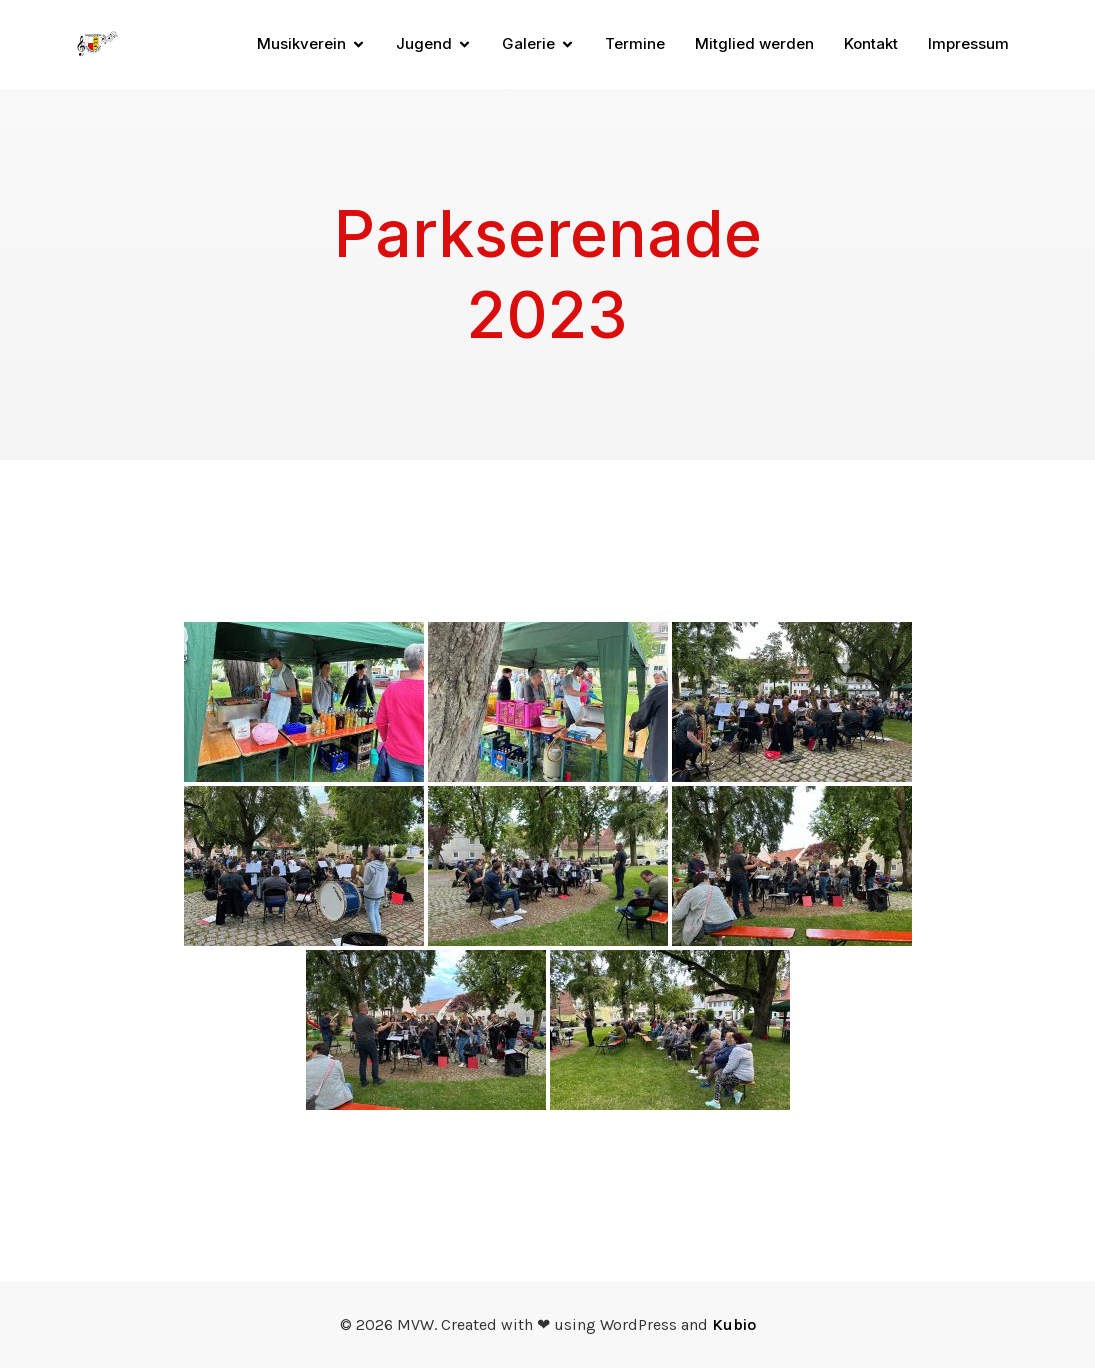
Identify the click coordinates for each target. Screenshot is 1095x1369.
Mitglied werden (754, 44)
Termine (635, 44)
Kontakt (871, 44)
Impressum (968, 44)
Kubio (734, 1325)
